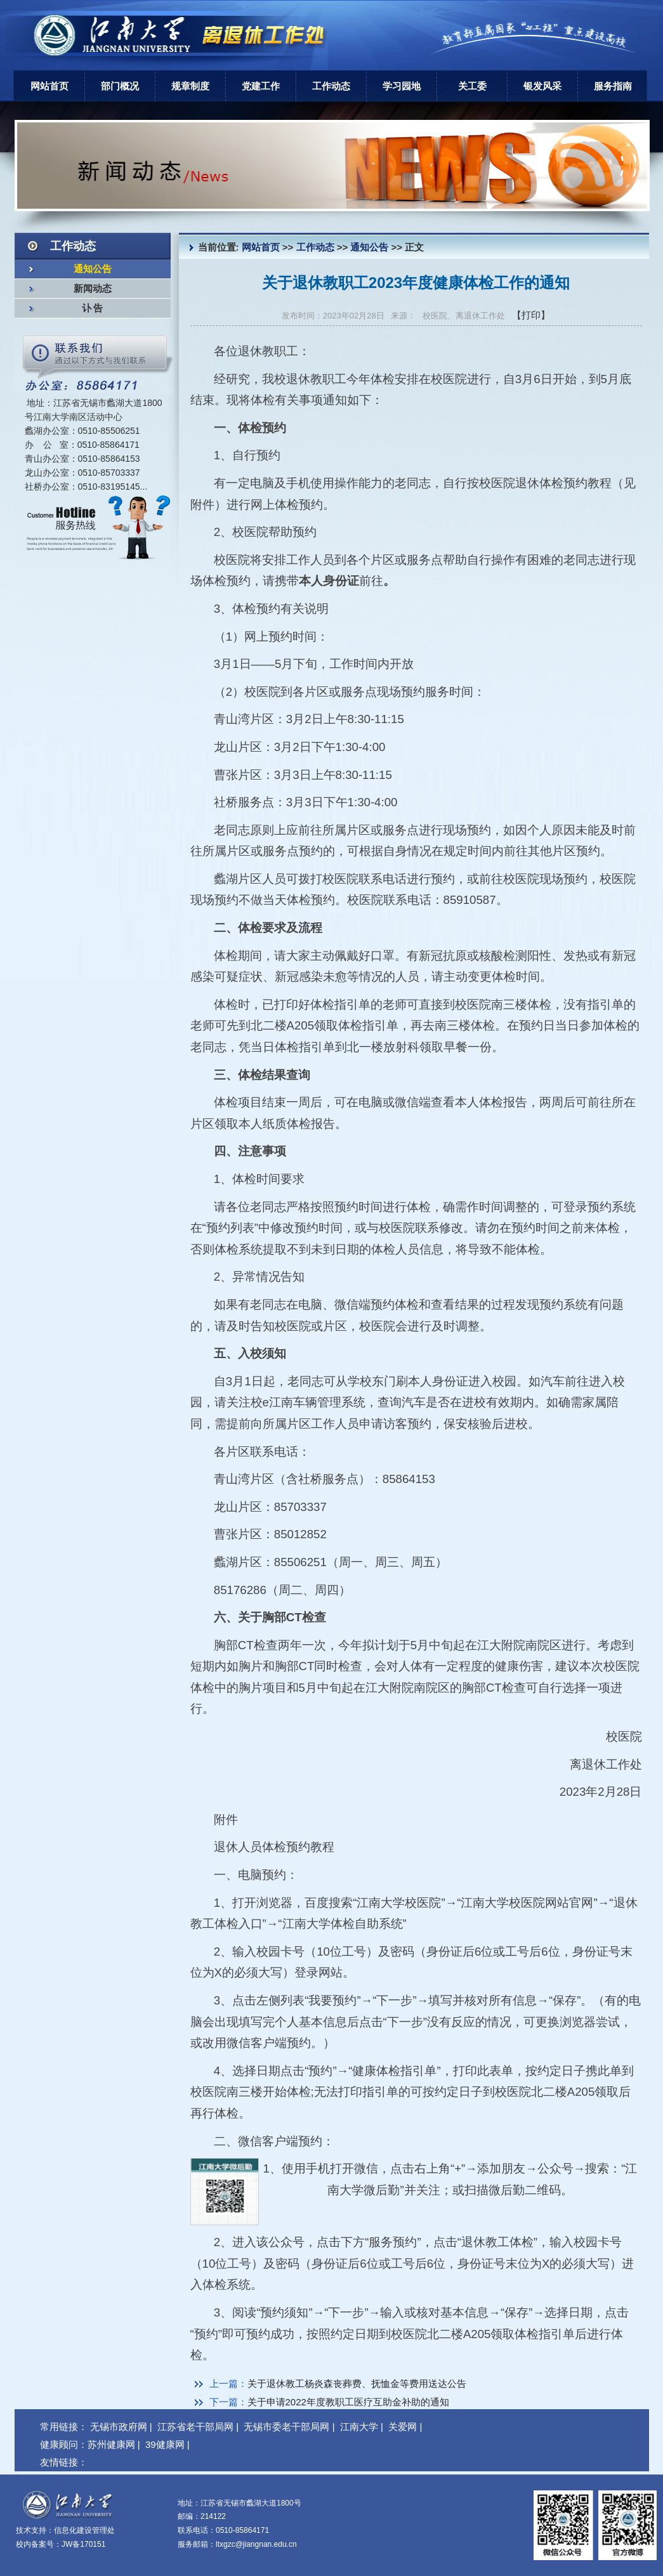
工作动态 (331, 86)
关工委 (472, 86)
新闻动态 (93, 289)
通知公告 (93, 269)
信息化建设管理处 (84, 2530)
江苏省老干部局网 (195, 2426)
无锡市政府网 (118, 2426)
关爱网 (402, 2426)
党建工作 (261, 86)
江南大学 (359, 2426)
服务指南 (613, 86)
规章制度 (190, 86)
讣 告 (92, 308)
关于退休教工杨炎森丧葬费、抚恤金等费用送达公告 (356, 2383)
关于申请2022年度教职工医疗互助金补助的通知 (348, 2401)
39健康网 (165, 2444)
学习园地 (402, 86)
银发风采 (542, 86)
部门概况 (120, 86)
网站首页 (49, 86)
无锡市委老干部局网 (286, 2426)
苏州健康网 (111, 2444)
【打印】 (531, 315)
